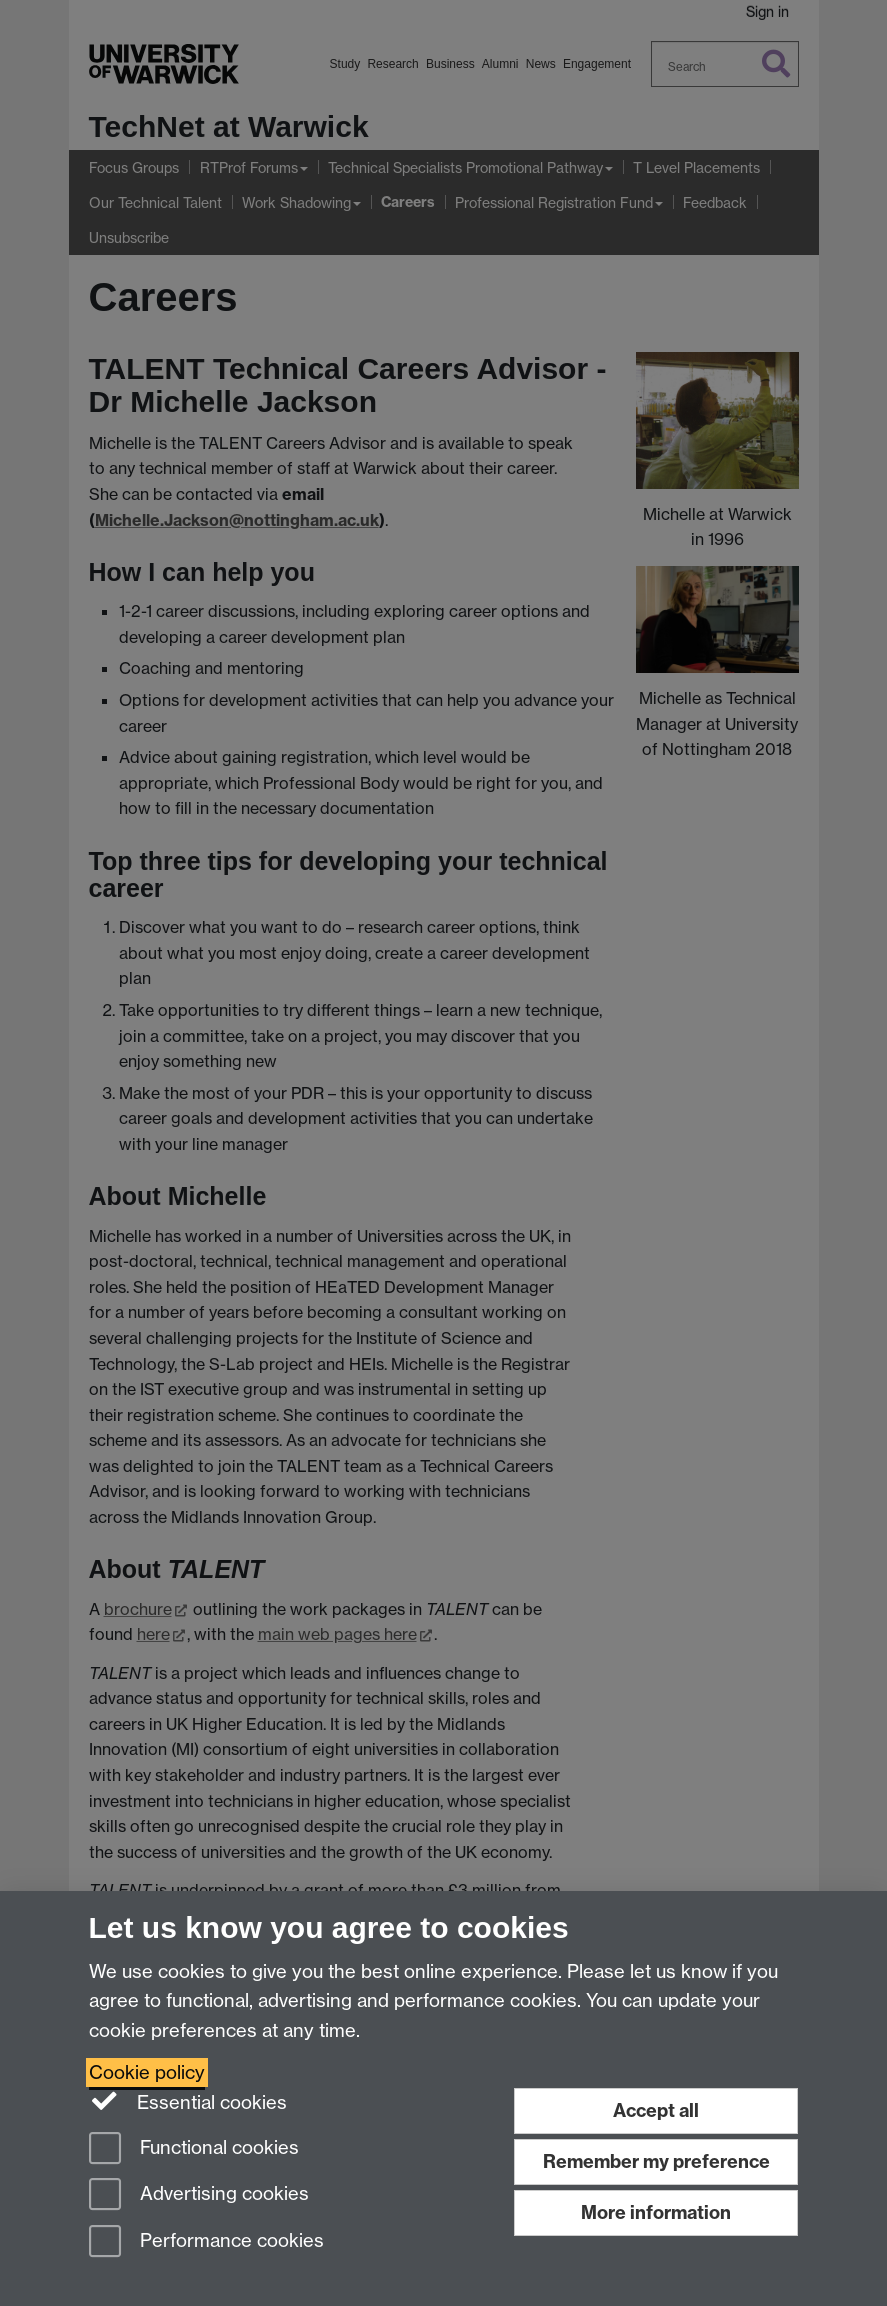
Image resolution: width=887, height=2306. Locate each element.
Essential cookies (188, 2101)
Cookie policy (147, 2072)
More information (656, 2212)
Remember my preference (656, 2161)
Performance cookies (206, 2242)
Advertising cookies (199, 2195)
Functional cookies (194, 2149)
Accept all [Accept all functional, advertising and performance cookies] (656, 2110)
